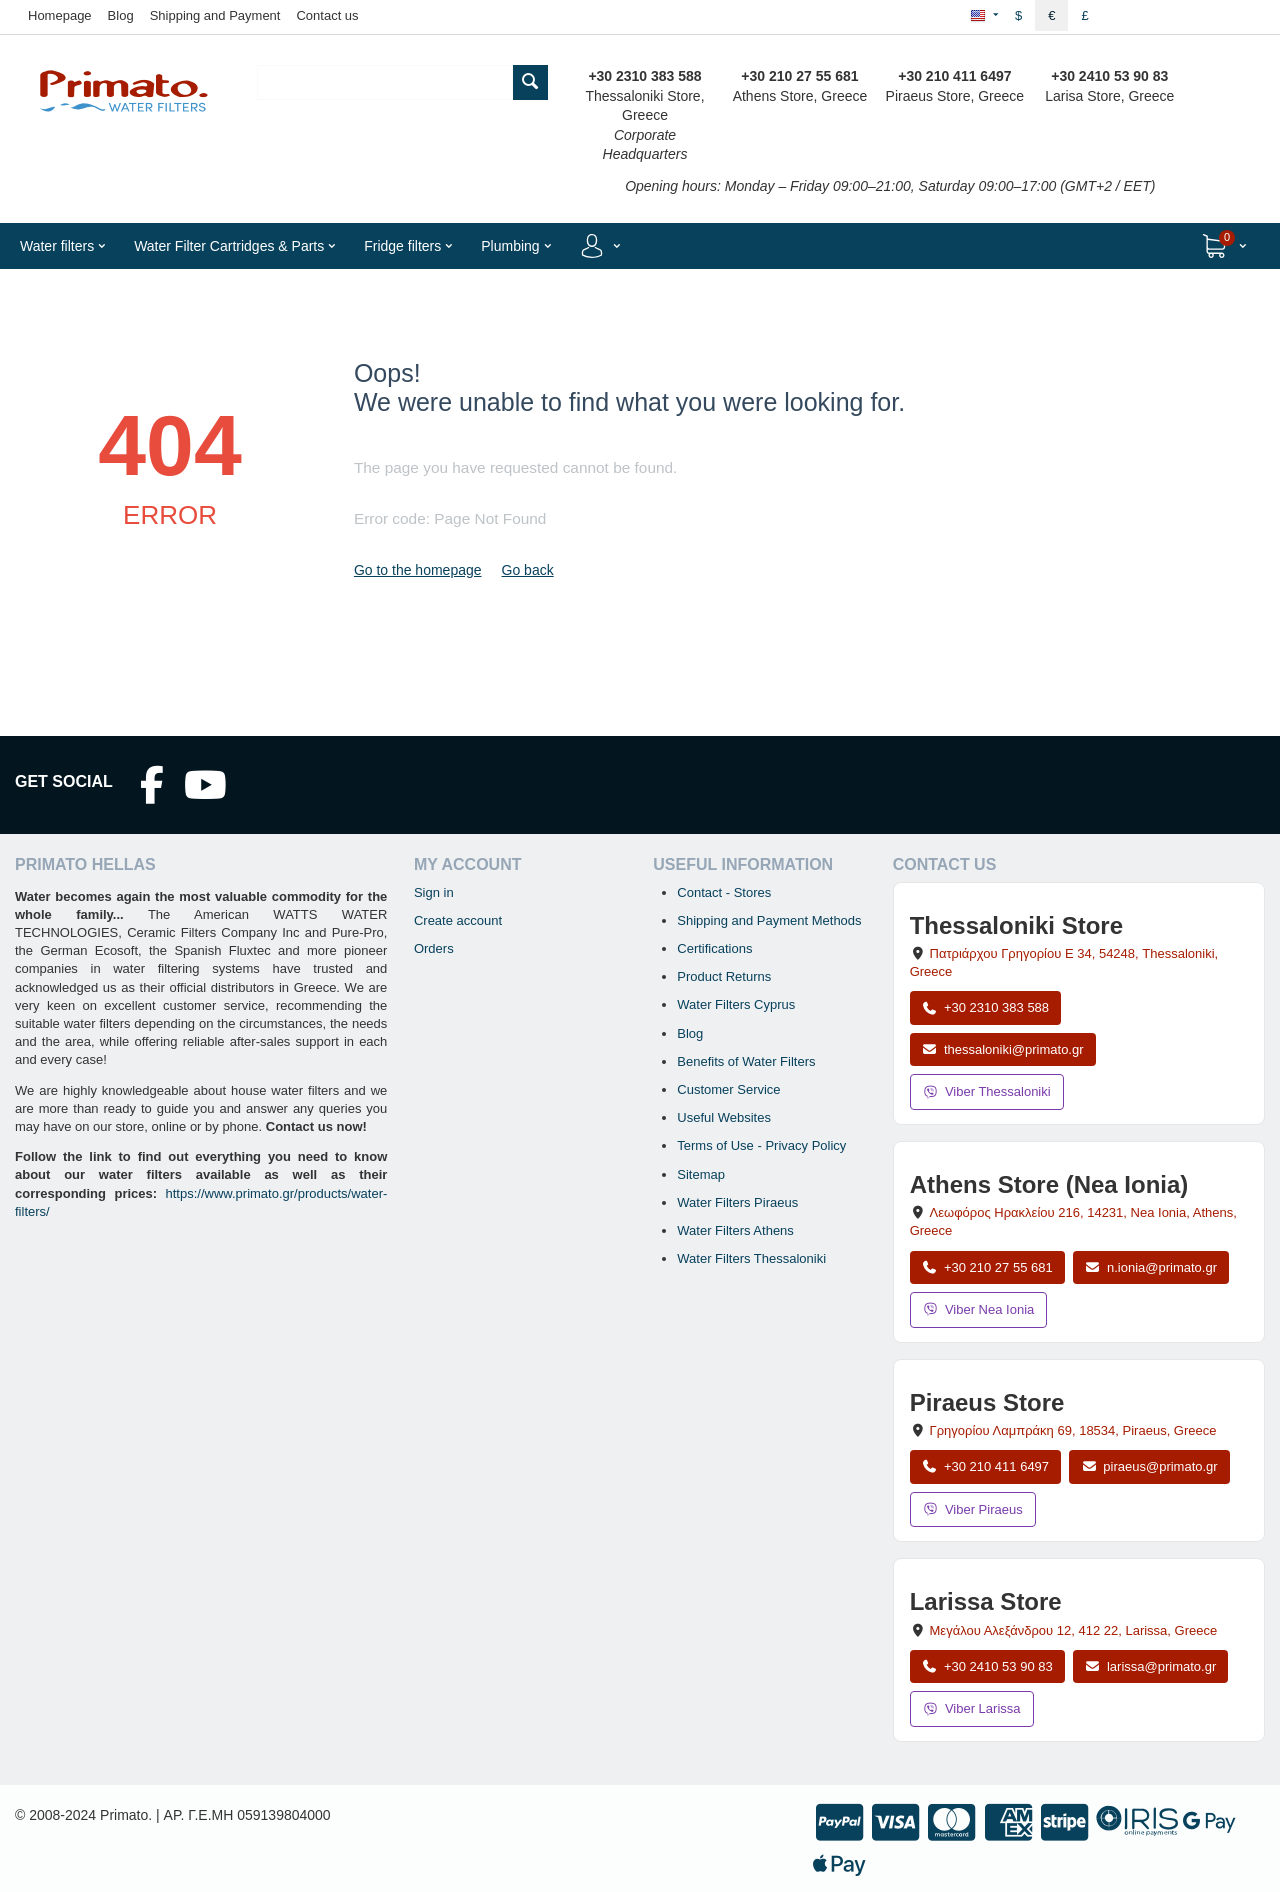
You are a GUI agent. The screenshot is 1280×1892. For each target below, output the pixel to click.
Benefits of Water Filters (746, 1061)
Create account (458, 920)
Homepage (60, 15)
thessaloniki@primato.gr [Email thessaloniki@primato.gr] (1003, 1049)
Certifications (714, 948)
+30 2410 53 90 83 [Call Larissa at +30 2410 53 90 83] (987, 1666)
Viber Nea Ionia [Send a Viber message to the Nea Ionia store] (979, 1309)
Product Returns (724, 976)
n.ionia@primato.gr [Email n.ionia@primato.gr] (1151, 1267)
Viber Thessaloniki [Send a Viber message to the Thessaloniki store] (987, 1091)
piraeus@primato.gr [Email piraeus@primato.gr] (1149, 1466)
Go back (528, 570)
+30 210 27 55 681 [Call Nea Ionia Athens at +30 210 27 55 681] (987, 1267)
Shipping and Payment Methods (769, 920)
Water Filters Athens (735, 1230)
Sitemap (701, 1174)
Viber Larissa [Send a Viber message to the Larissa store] (972, 1708)
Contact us (327, 15)
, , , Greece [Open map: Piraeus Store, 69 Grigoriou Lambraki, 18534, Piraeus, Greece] (1073, 1430)
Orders (434, 948)
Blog (121, 15)
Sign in (434, 892)
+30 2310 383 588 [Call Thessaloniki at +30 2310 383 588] (985, 1007)
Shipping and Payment (215, 15)
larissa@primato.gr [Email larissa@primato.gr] (1151, 1666)
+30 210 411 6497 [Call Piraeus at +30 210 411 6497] (985, 1466)
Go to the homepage (418, 570)
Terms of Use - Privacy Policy (761, 1145)
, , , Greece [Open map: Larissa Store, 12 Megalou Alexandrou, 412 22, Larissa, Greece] (1074, 1630)
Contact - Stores (724, 892)
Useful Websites (724, 1117)
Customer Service (728, 1089)
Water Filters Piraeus (737, 1202)
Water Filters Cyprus (736, 1004)
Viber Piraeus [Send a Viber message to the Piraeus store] (973, 1509)
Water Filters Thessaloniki (751, 1258)
